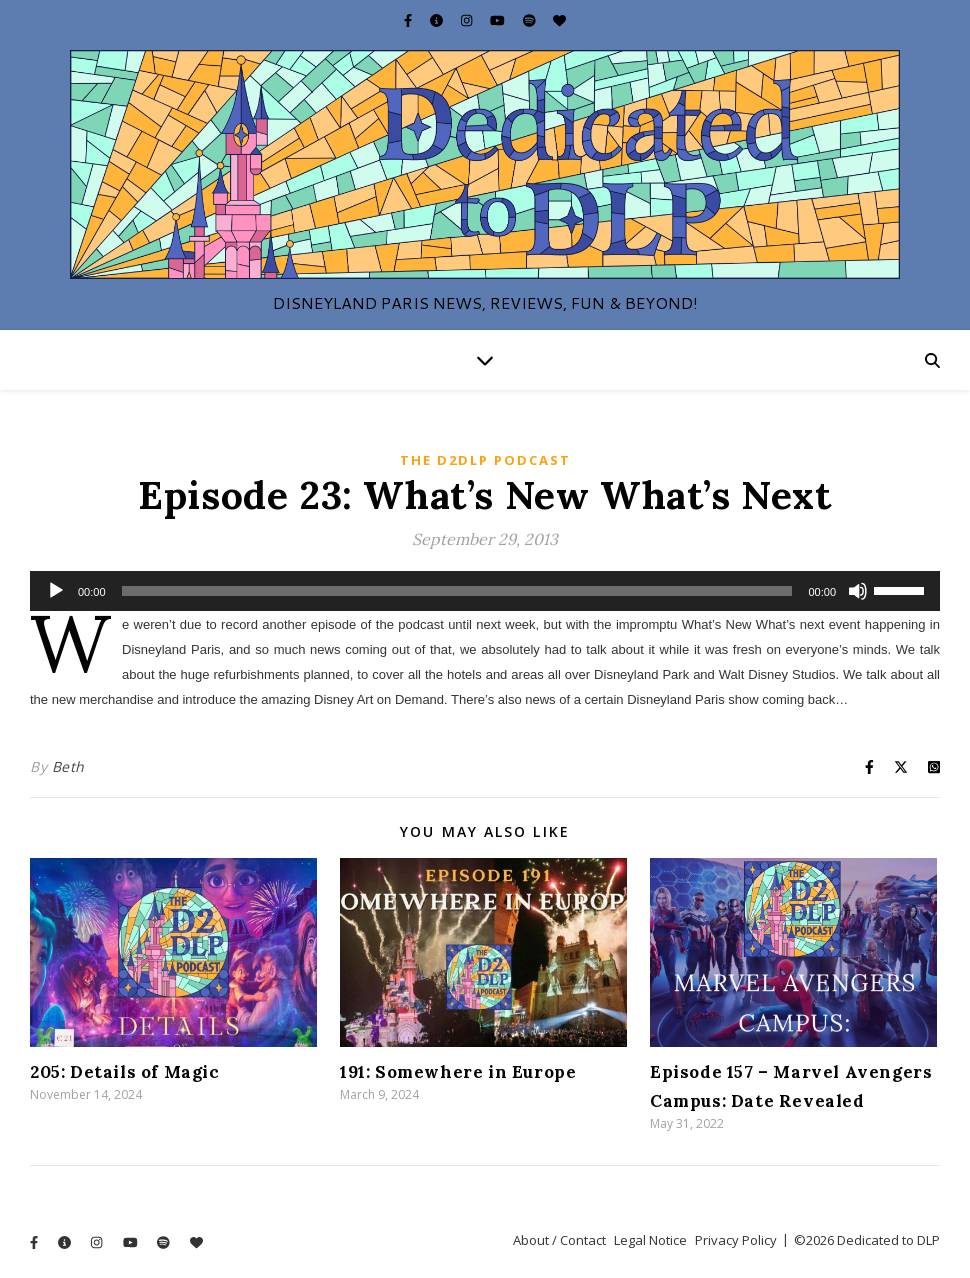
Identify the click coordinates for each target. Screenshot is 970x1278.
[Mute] (858, 591)
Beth (68, 766)
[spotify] (531, 20)
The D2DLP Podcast (485, 460)
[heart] (559, 20)
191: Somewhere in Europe (458, 1072)
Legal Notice (650, 1240)
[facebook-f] (409, 20)
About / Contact (559, 1240)
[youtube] (499, 20)
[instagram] (468, 20)
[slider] (457, 591)
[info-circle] (438, 20)
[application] (485, 591)
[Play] (56, 591)
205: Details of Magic (125, 1072)
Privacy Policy (736, 1240)
